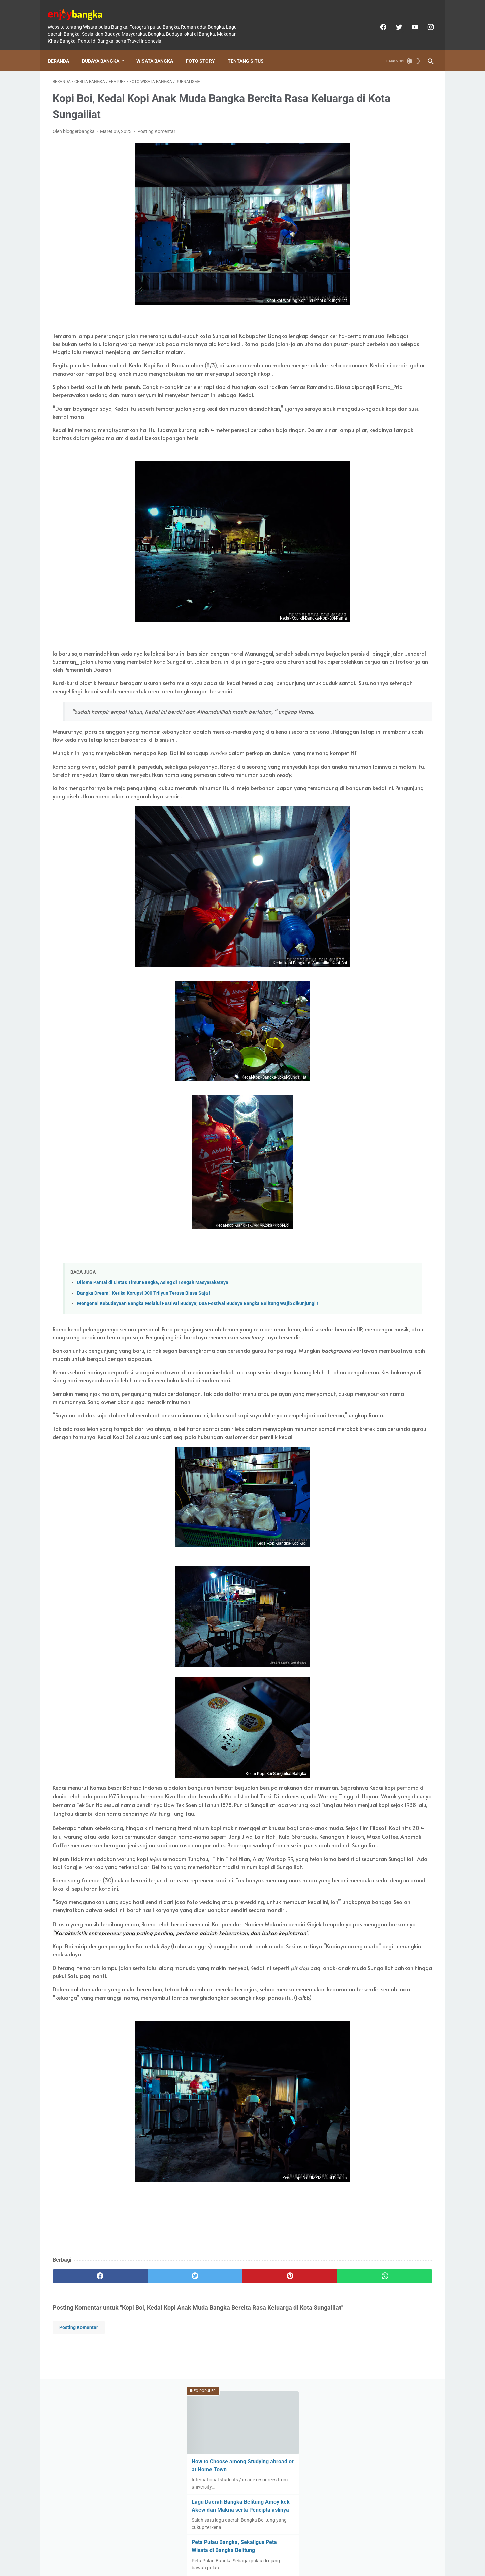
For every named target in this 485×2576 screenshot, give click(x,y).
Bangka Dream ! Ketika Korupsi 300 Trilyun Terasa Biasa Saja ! (144, 1360)
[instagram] (425, 19)
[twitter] (393, 19)
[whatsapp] (275, 2450)
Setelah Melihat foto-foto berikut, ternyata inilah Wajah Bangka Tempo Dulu (381, 278)
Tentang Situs (250, 49)
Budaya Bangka (105, 49)
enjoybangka (251, 2565)
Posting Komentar (156, 124)
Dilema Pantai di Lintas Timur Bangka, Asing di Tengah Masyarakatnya (152, 1349)
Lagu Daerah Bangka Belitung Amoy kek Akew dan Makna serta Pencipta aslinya (381, 189)
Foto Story (205, 49)
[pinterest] (212, 2450)
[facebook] (377, 19)
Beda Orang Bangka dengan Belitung (381, 407)
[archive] (352, 597)
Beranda (63, 49)
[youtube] (409, 19)
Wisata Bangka (159, 49)
